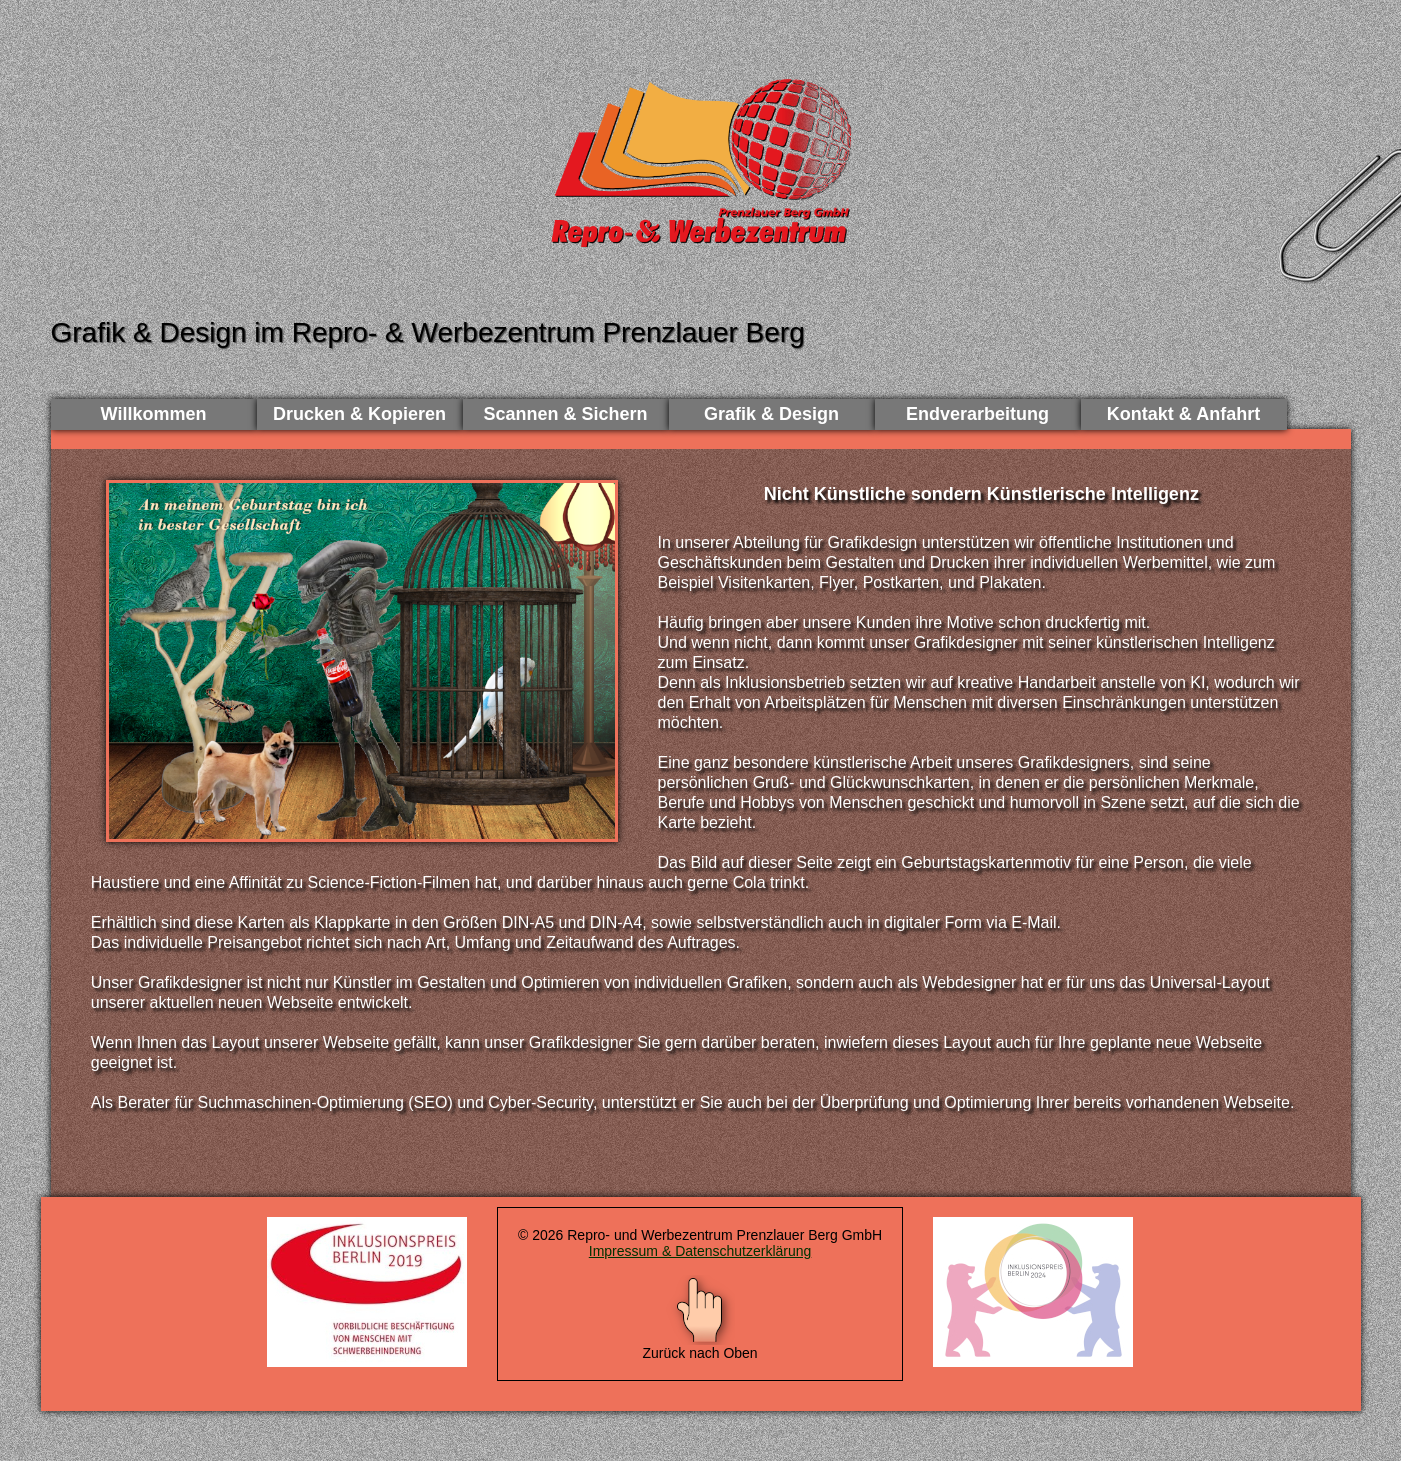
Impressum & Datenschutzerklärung (700, 1251)
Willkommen (154, 414)
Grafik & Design (771, 414)
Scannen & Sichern (565, 414)
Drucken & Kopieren (359, 414)
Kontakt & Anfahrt (1183, 414)
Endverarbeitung (977, 414)
